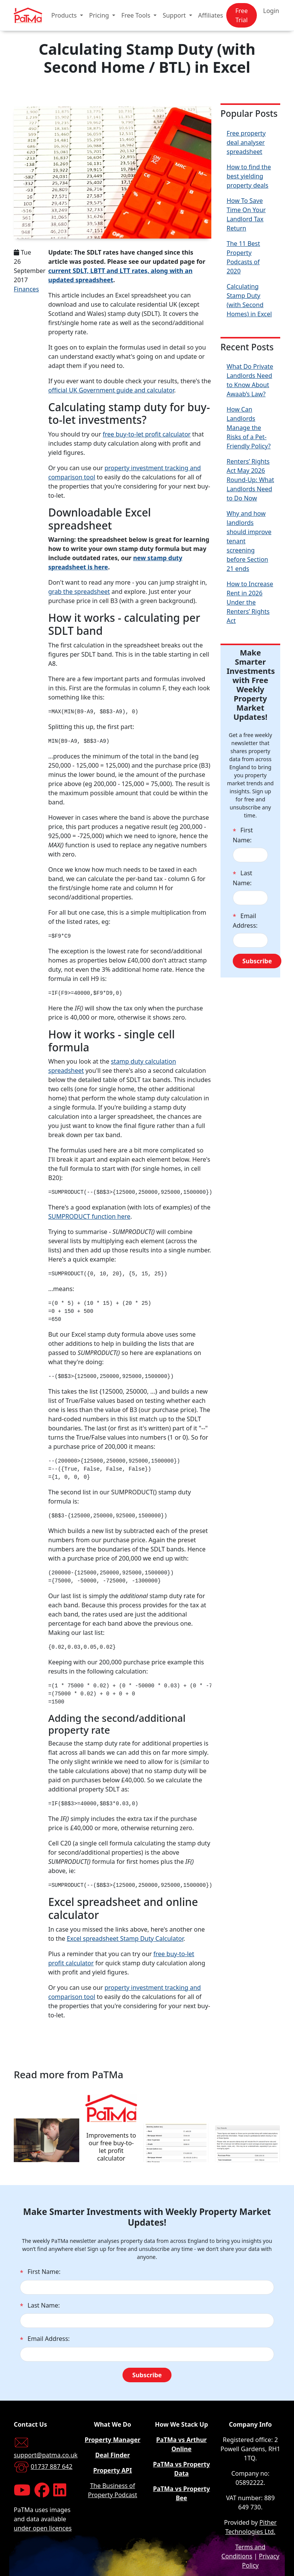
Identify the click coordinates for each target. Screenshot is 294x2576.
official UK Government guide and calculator (111, 390)
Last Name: (242, 878)
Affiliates (210, 15)
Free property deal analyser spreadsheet (246, 142)
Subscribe (257, 961)
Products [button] (64, 15)
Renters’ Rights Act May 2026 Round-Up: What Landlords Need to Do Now (250, 479)
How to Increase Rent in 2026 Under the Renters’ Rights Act (250, 602)
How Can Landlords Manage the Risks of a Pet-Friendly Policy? (249, 427)
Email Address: (245, 921)
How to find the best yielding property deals (249, 176)
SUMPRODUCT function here (89, 1216)
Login (271, 11)
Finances (26, 289)
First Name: (243, 835)
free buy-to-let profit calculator (147, 434)
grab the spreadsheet (79, 591)
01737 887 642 (51, 2466)
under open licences (43, 2528)
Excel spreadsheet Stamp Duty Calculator (125, 1938)
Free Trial (241, 15)
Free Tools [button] (136, 15)
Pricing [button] (100, 15)
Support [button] (175, 15)
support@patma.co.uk (46, 2455)
